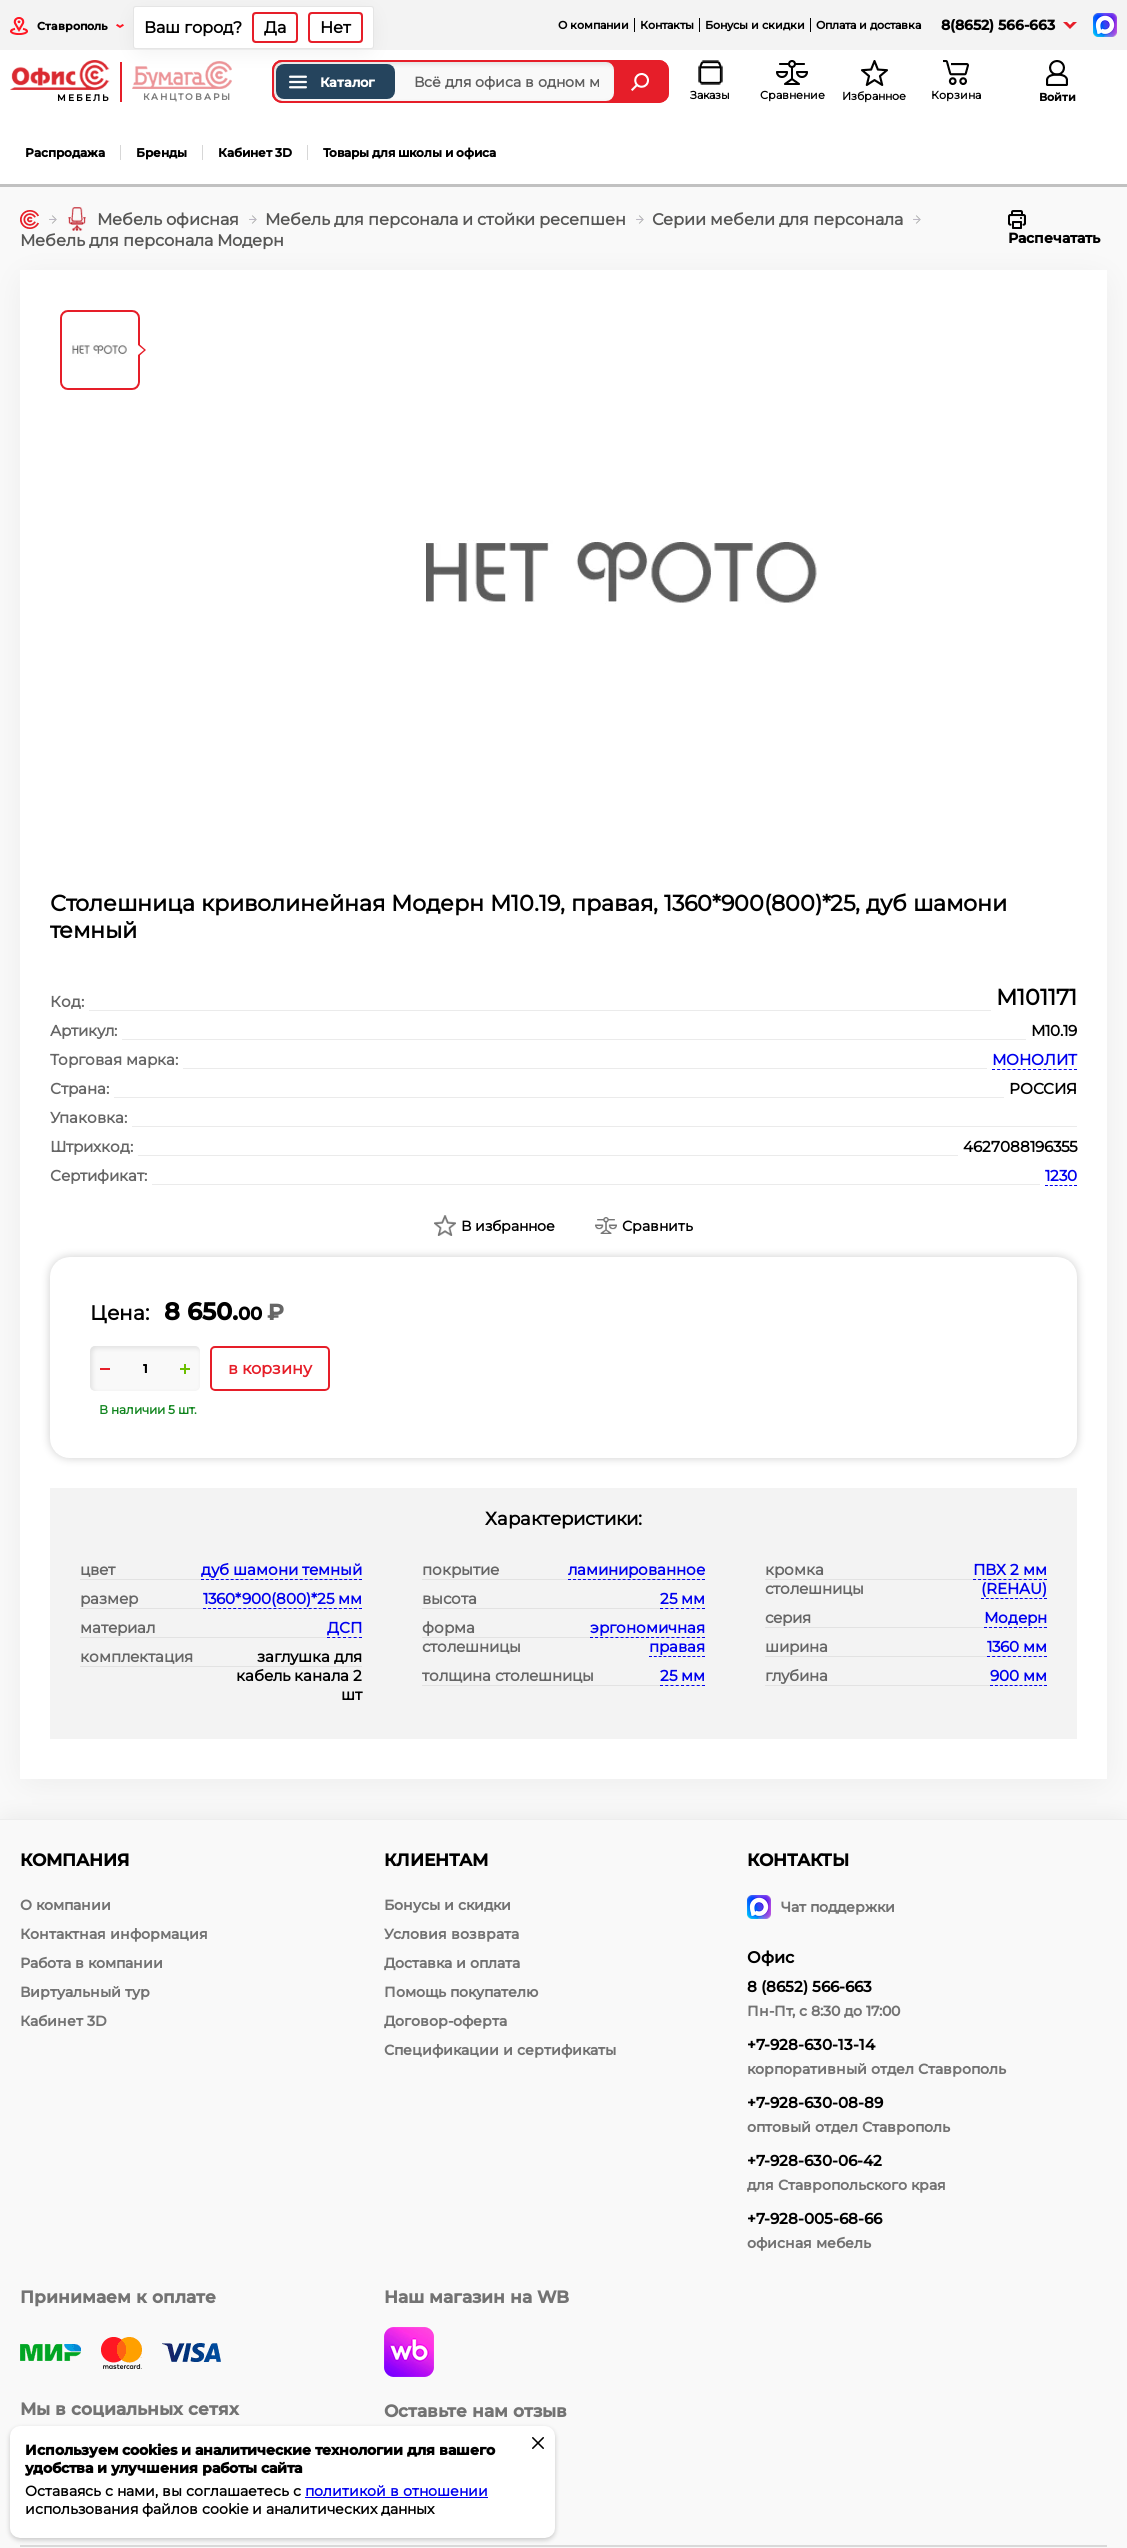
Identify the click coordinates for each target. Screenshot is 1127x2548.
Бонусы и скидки (755, 25)
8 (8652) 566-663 (809, 1986)
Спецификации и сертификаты (500, 2050)
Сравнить (657, 1226)
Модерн (1015, 1617)
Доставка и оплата (452, 1963)
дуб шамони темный (281, 1569)
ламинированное (636, 1569)
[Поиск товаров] (444, 81)
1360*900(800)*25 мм (282, 1598)
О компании (593, 25)
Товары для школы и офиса (409, 152)
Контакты (667, 25)
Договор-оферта (445, 2021)
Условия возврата (451, 1934)
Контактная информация (114, 1934)
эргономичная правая (647, 1637)
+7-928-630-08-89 (815, 2102)
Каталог (330, 82)
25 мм (682, 1598)
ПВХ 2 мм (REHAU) (1010, 1579)
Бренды (161, 152)
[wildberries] (409, 2354)
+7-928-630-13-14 (811, 2044)
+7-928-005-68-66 (814, 2218)
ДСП (344, 1627)
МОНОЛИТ (1034, 1059)
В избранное (508, 1226)
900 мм (1018, 1675)
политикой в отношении (396, 2491)
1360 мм (1017, 1646)
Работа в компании (91, 1963)
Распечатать (1054, 228)
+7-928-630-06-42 (814, 2160)
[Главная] (29, 219)
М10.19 (1054, 1030)
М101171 (1036, 997)
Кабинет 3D (255, 152)
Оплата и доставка (868, 25)
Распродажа (65, 152)
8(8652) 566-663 (998, 25)
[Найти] (642, 81)
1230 (1061, 1175)
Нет (335, 27)
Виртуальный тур (85, 1992)
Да (275, 27)
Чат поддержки (821, 1907)
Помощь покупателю (461, 1992)
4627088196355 (1020, 1146)
